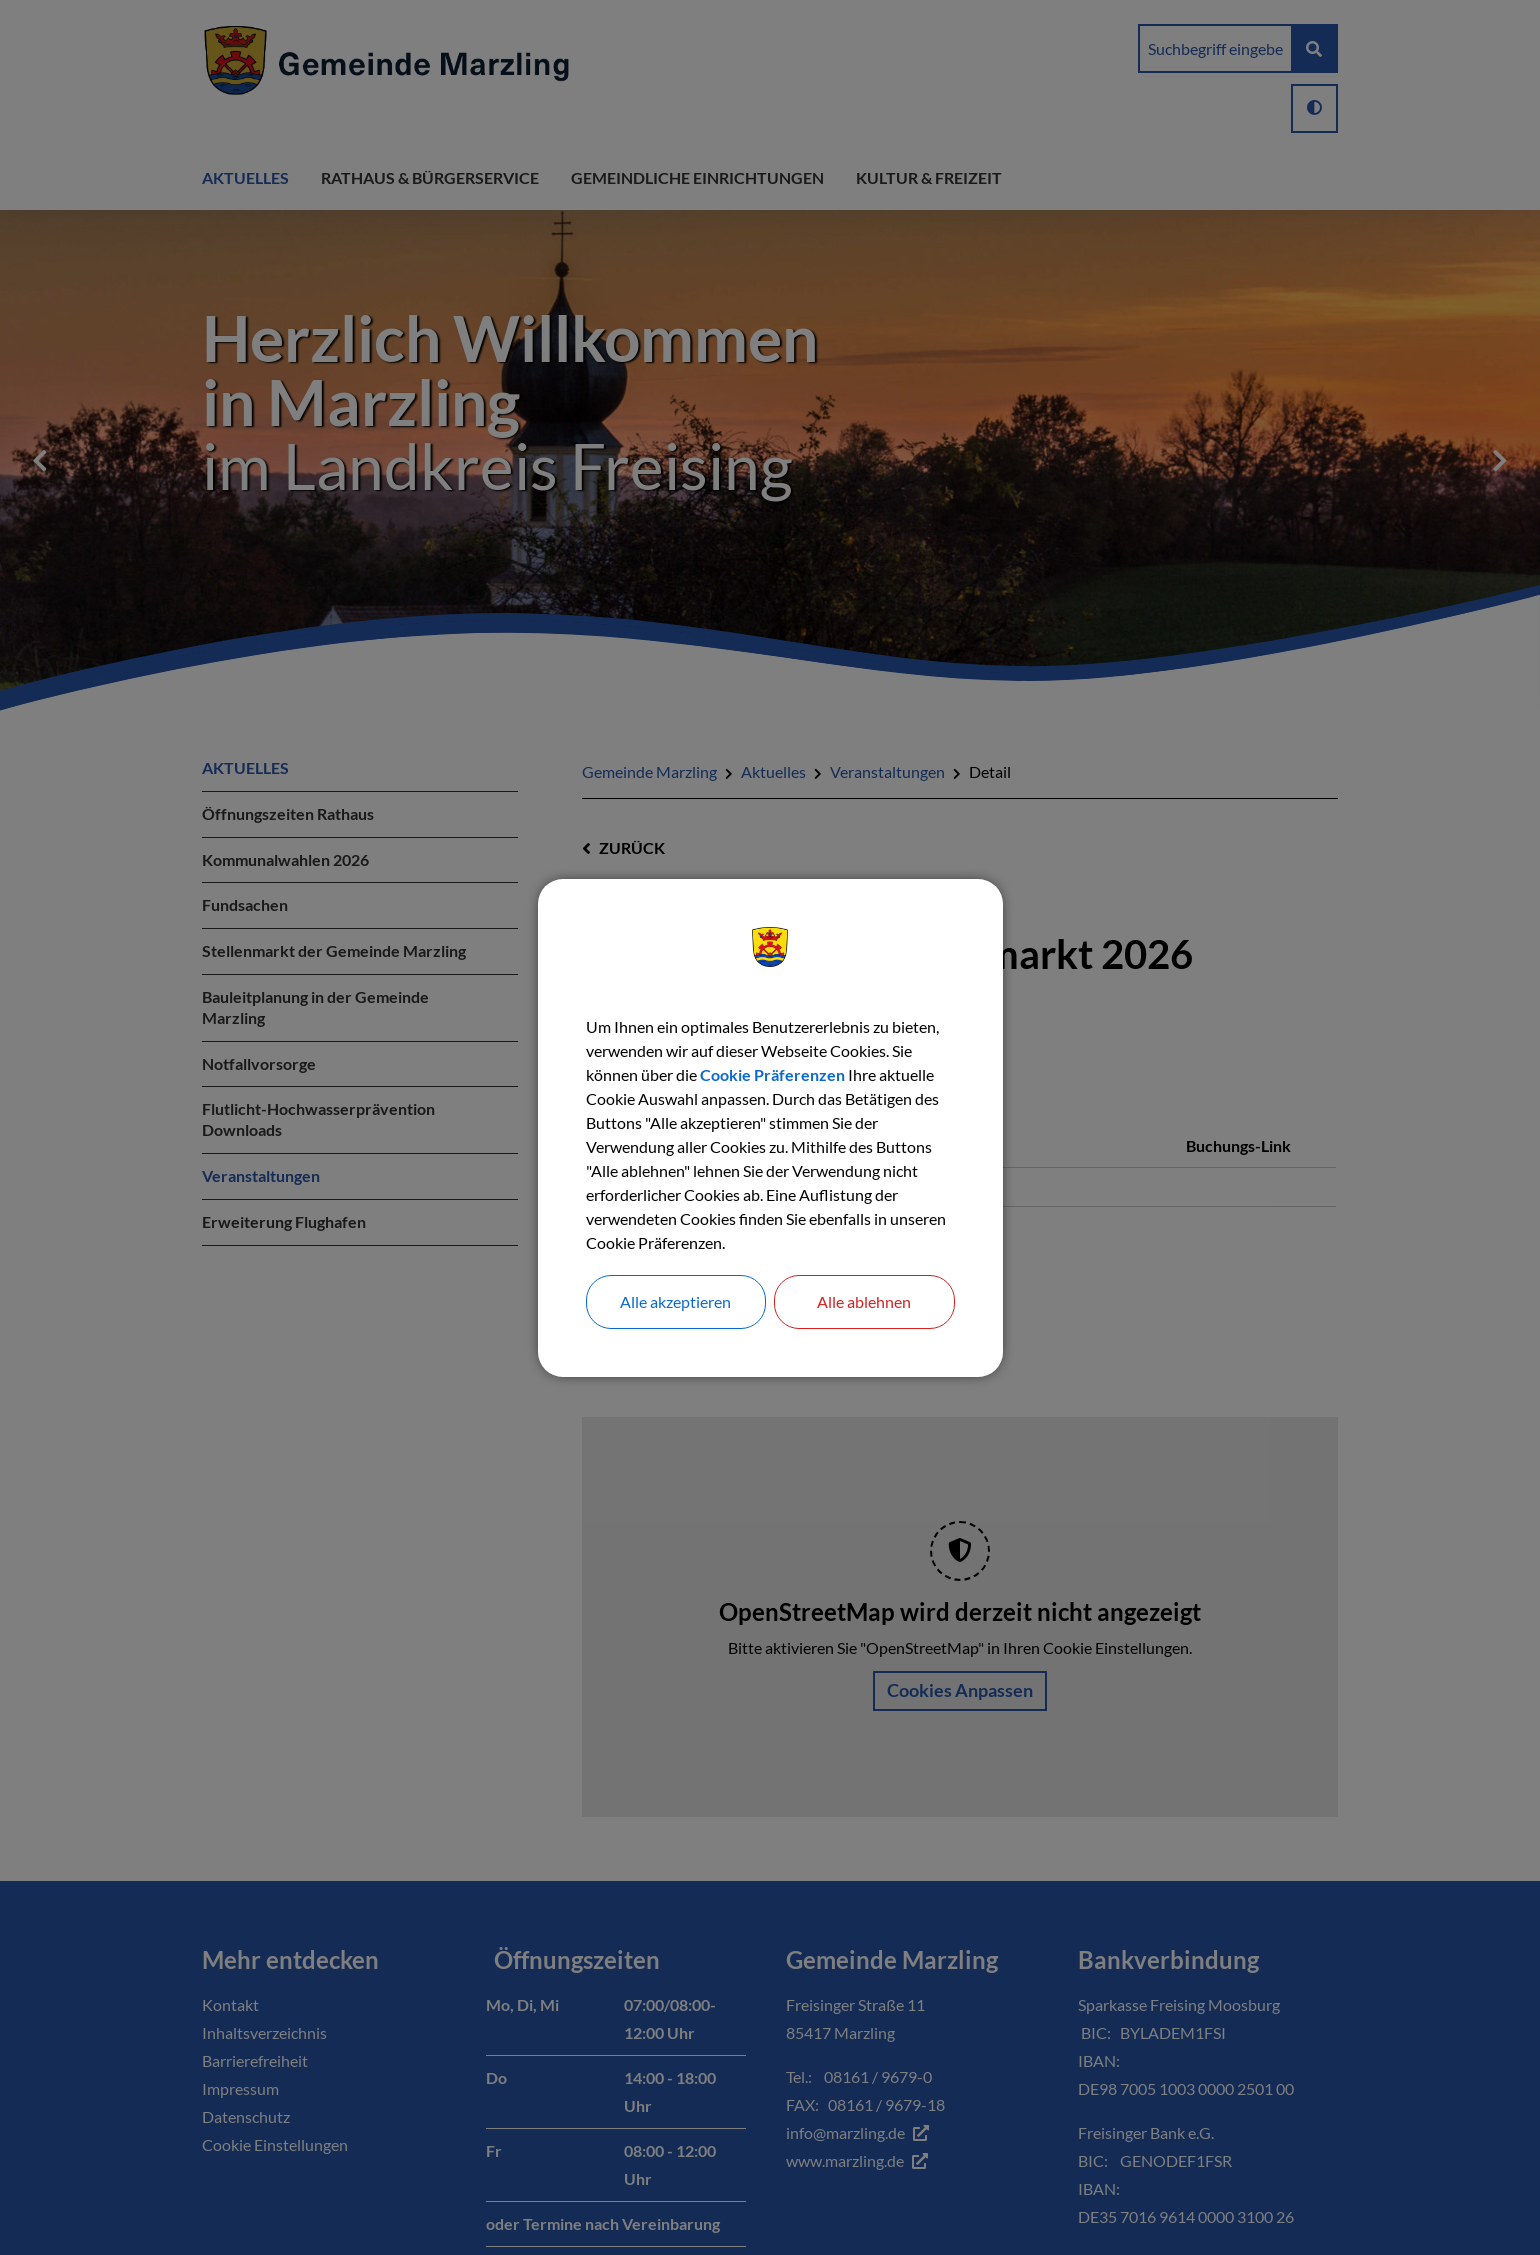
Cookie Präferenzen (772, 1074)
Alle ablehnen (864, 1301)
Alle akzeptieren (675, 1301)
